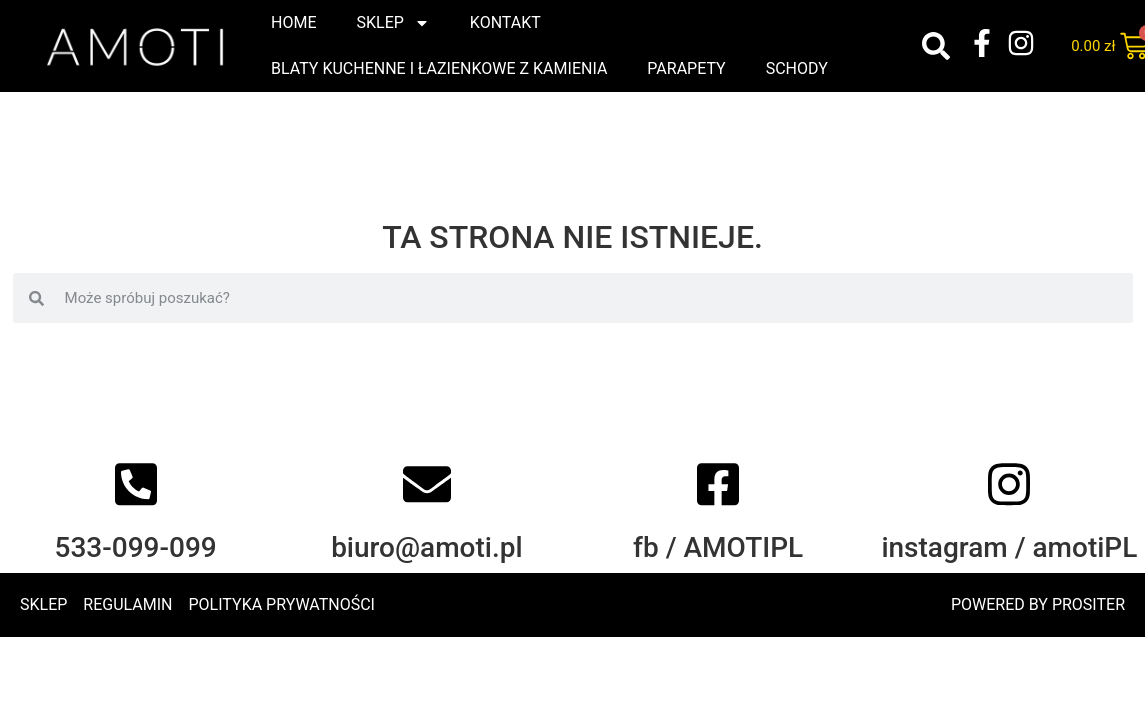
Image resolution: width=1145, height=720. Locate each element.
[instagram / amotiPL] (1009, 495)
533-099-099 (135, 558)
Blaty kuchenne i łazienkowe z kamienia (439, 68)
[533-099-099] (136, 495)
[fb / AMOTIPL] (718, 495)
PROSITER (1088, 604)
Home (293, 22)
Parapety (686, 68)
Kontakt (505, 22)
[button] (936, 46)
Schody (797, 68)
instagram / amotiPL (1009, 558)
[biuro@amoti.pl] (427, 495)
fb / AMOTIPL (718, 558)
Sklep (392, 23)
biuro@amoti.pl (426, 558)
